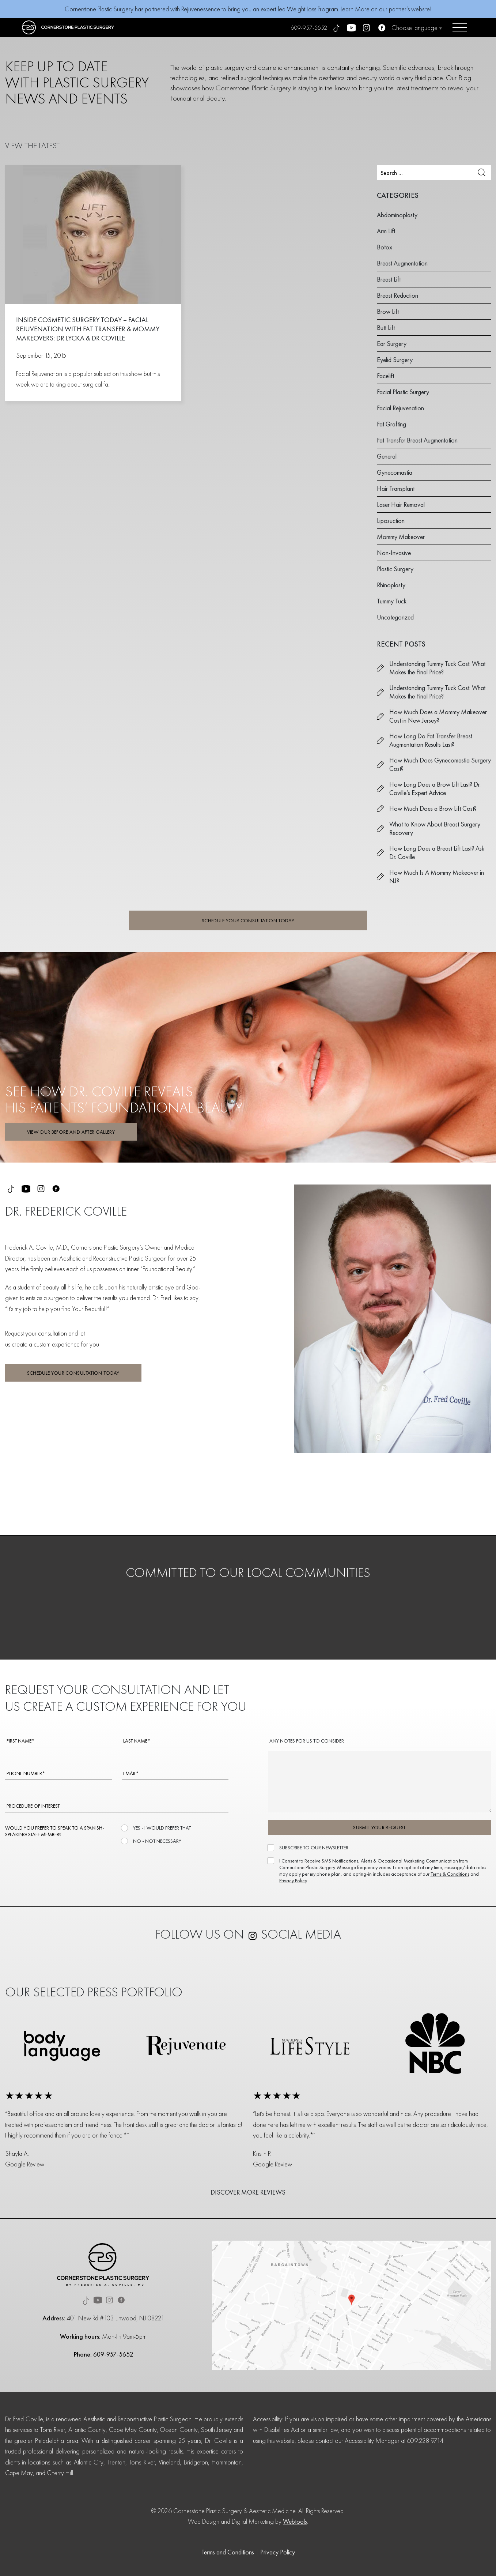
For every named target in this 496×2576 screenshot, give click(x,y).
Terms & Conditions (450, 1874)
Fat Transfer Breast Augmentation (417, 440)
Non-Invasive (394, 553)
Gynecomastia (394, 472)
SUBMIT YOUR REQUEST (379, 1827)
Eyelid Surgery (395, 359)
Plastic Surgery (395, 569)
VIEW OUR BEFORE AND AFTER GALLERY (71, 1132)
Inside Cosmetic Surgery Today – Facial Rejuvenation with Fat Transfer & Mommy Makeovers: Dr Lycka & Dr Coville (87, 329)
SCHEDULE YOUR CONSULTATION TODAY (248, 920)
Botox (384, 247)
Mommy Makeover (401, 536)
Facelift (385, 376)
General (387, 456)
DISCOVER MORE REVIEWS (248, 2192)
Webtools (295, 2521)
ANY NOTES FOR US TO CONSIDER (306, 1740)
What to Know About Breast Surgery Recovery (434, 828)
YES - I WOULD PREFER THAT (161, 1827)
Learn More (355, 9)
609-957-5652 (309, 27)
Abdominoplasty (397, 215)
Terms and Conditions (227, 2552)
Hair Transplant (395, 488)
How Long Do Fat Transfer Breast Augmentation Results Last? (430, 740)
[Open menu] (460, 27)
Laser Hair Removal (401, 504)
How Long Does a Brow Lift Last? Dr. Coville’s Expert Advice (435, 788)
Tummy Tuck (391, 601)
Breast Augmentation (402, 263)
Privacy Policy (293, 1880)
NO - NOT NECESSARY (156, 1841)
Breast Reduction (397, 295)
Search (481, 172)
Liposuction (391, 520)
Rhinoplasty (391, 585)
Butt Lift (386, 327)
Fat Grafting (391, 424)
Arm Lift (386, 231)
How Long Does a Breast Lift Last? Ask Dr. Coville (436, 852)
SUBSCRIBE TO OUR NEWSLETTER (313, 1847)
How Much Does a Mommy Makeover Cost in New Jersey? (438, 716)
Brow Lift (388, 311)
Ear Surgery (391, 343)
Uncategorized (395, 617)
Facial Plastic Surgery (403, 392)
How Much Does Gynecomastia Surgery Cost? (440, 764)
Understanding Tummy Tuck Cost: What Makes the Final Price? (437, 667)
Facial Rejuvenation (400, 408)
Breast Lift (389, 279)
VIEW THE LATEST (32, 145)
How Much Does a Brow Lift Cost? (433, 808)
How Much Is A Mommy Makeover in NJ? (436, 876)
